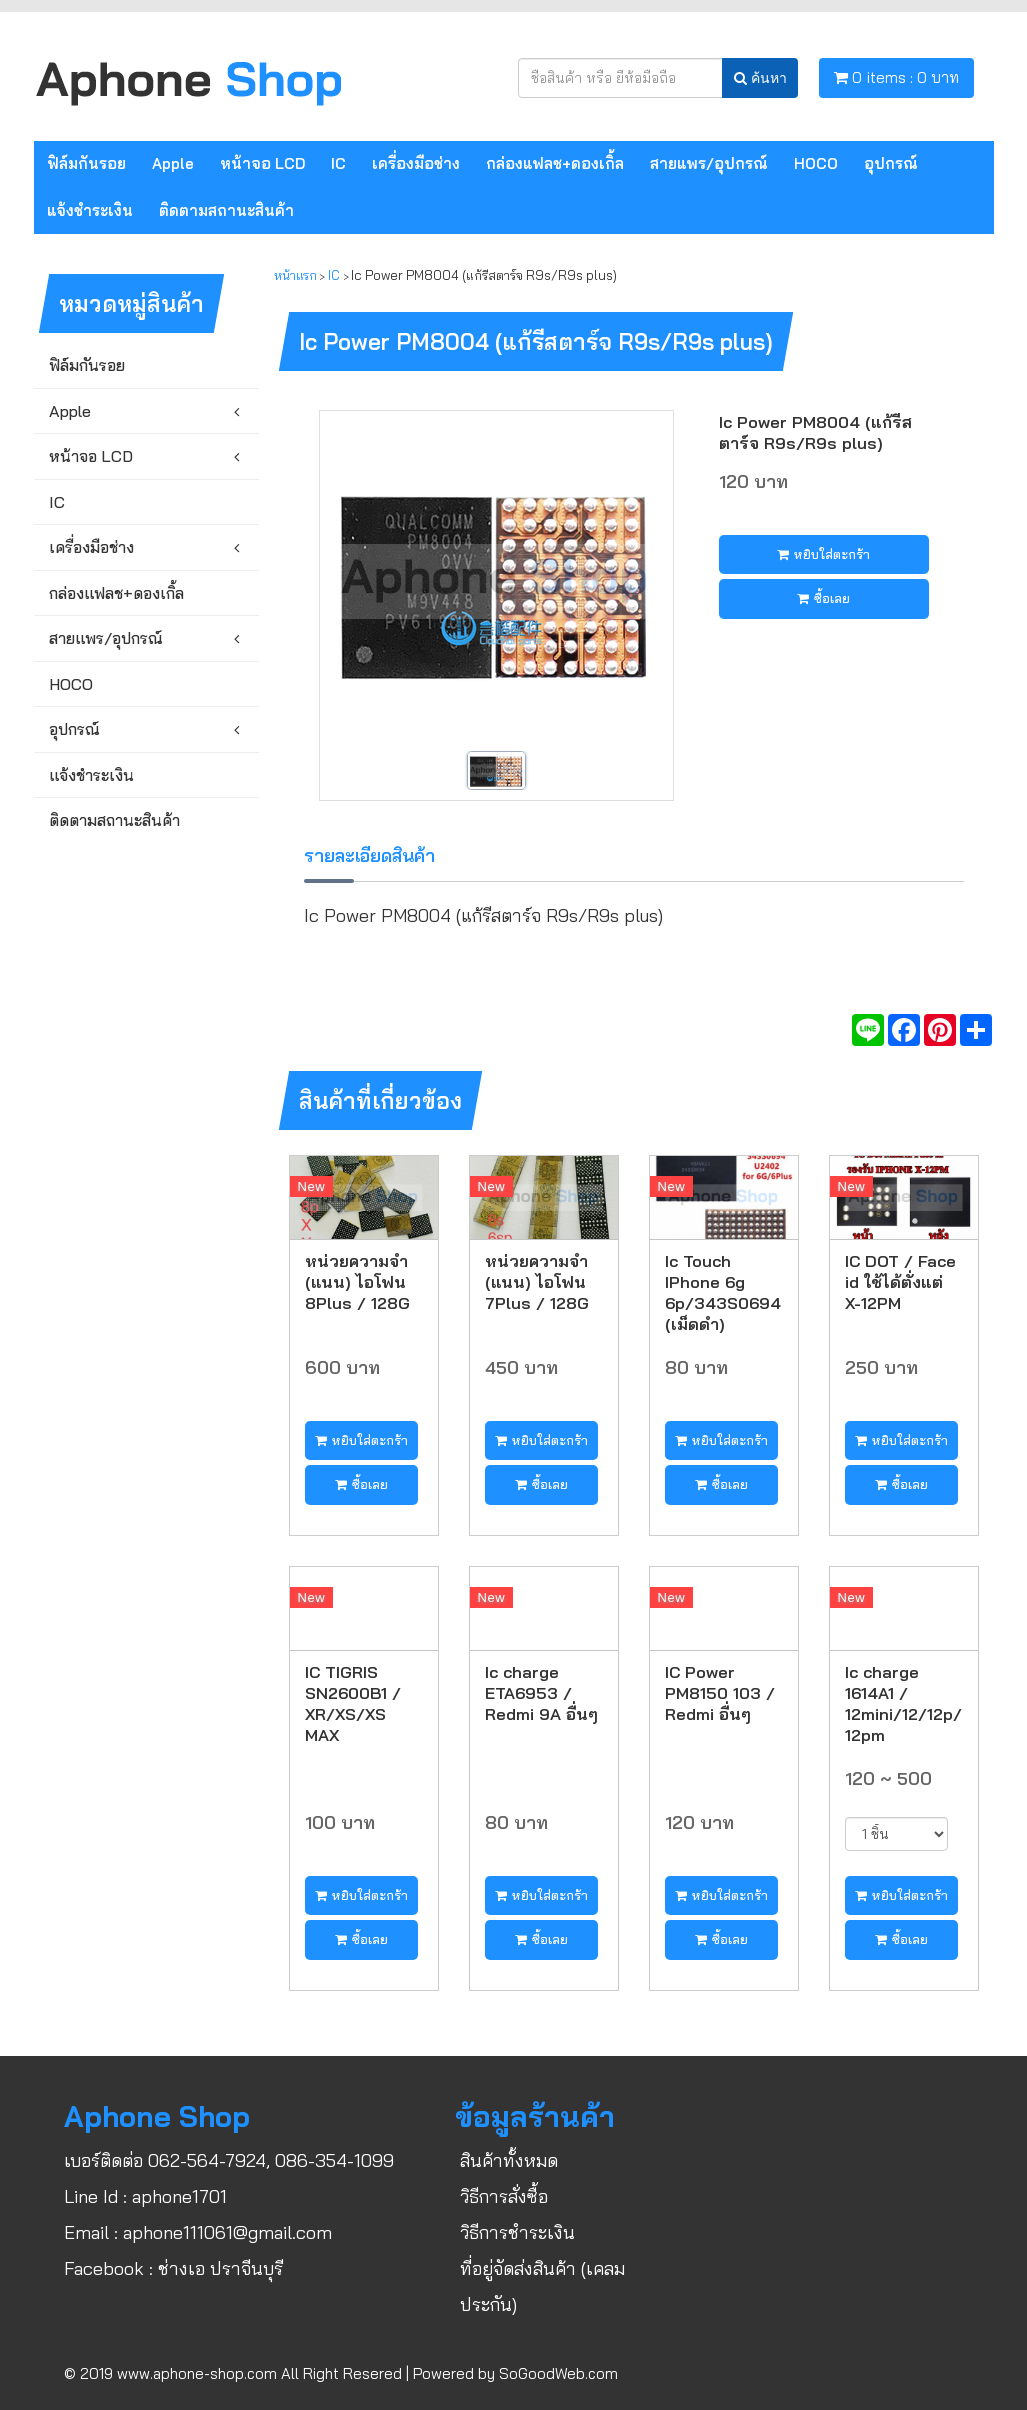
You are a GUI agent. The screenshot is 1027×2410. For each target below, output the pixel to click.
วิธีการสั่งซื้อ (504, 2196)
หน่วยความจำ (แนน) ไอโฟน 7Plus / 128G (537, 1281)
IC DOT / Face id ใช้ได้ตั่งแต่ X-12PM (900, 1281)
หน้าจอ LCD (262, 163)
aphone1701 (179, 2196)
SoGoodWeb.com (558, 2373)
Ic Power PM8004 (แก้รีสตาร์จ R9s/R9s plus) (815, 432)
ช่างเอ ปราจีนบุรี (220, 2268)
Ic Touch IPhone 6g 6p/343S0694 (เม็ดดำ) (723, 1292)
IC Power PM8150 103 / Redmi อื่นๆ (720, 1692)
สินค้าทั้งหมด (509, 2160)
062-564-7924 (207, 2160)
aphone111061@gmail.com (227, 2232)
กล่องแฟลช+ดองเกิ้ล (555, 163)
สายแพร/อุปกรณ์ (709, 163)
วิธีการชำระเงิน (517, 2232)
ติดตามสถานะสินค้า (226, 210)
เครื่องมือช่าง (416, 163)
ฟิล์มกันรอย (86, 163)
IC (338, 163)
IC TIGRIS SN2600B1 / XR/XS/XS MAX (353, 1703)
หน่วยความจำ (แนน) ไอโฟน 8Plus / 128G (357, 1281)
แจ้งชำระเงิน (90, 210)
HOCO (816, 163)
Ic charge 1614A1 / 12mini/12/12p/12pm (903, 1703)
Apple (173, 163)
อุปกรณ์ (891, 163)
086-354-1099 (334, 2160)
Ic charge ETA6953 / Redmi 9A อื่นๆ (541, 1692)
